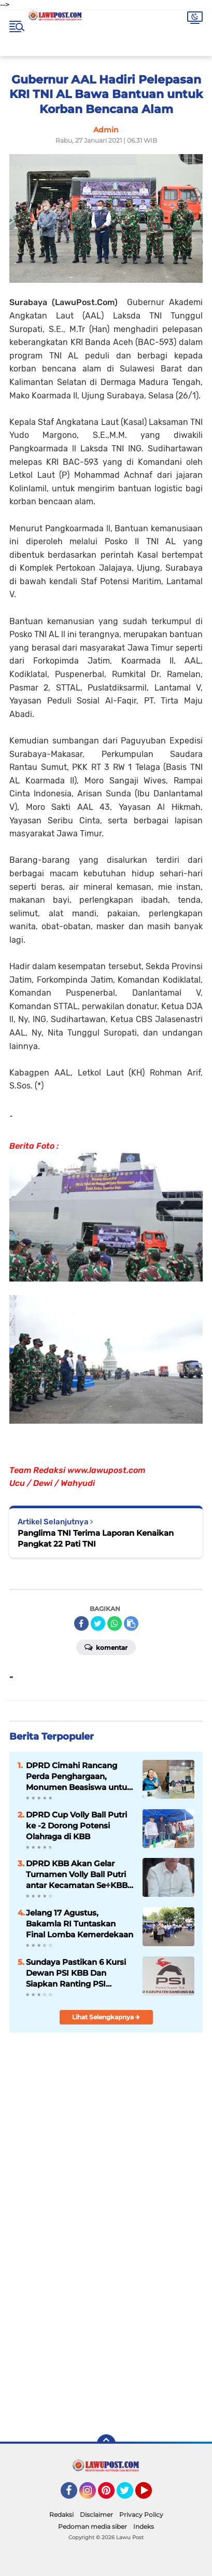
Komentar (106, 1647)
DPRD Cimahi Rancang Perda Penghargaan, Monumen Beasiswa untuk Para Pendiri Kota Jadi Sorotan (79, 1776)
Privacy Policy (141, 2514)
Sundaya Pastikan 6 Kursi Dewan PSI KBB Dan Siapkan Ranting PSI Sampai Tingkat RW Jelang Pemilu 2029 (79, 1973)
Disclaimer (96, 2514)
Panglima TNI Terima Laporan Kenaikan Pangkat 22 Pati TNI (96, 1538)
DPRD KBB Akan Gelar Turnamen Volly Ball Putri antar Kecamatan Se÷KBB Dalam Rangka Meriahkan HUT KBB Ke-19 (77, 1874)
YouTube (150, 2495)
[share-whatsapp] (114, 1623)
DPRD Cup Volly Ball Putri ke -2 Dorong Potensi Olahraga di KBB (76, 1825)
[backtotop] (106, 2443)
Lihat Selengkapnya (106, 2017)
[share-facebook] (81, 1623)
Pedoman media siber (92, 2526)
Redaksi (61, 2514)
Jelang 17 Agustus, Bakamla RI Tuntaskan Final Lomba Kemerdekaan (79, 1923)
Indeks (143, 2526)
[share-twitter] (98, 1623)
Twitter (130, 2495)
